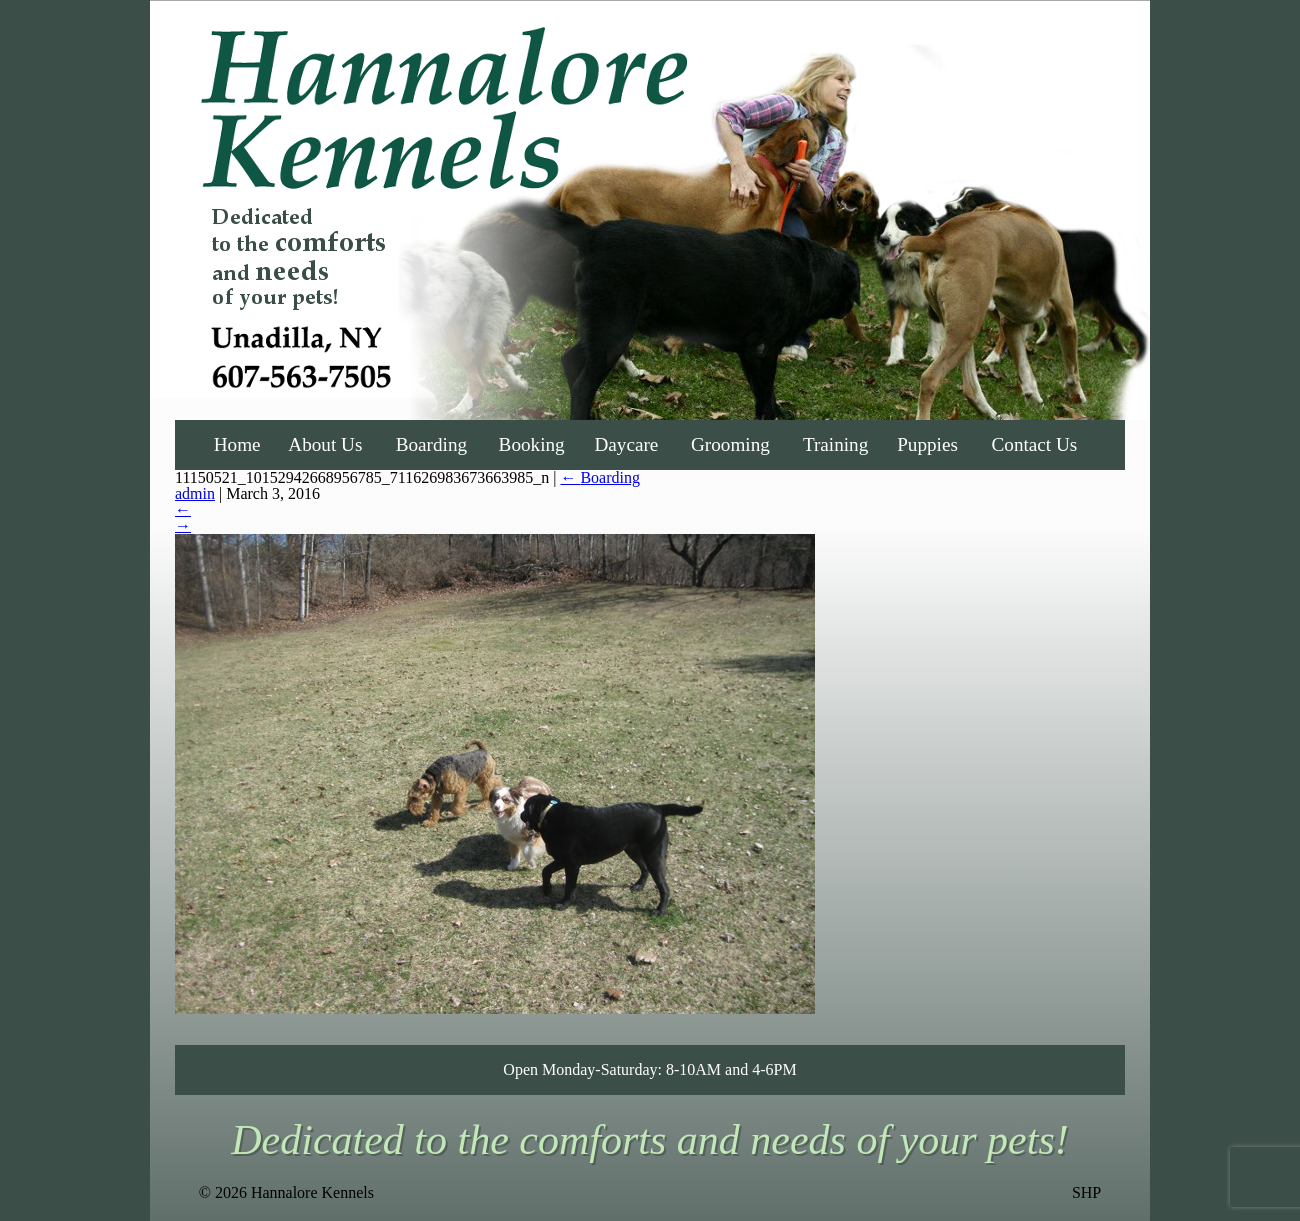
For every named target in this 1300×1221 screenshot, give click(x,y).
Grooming (730, 444)
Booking (532, 444)
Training (835, 444)
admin (195, 493)
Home (237, 444)
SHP (1086, 1193)
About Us (325, 444)
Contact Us (1035, 444)
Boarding (431, 444)
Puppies (927, 444)
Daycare (626, 444)
